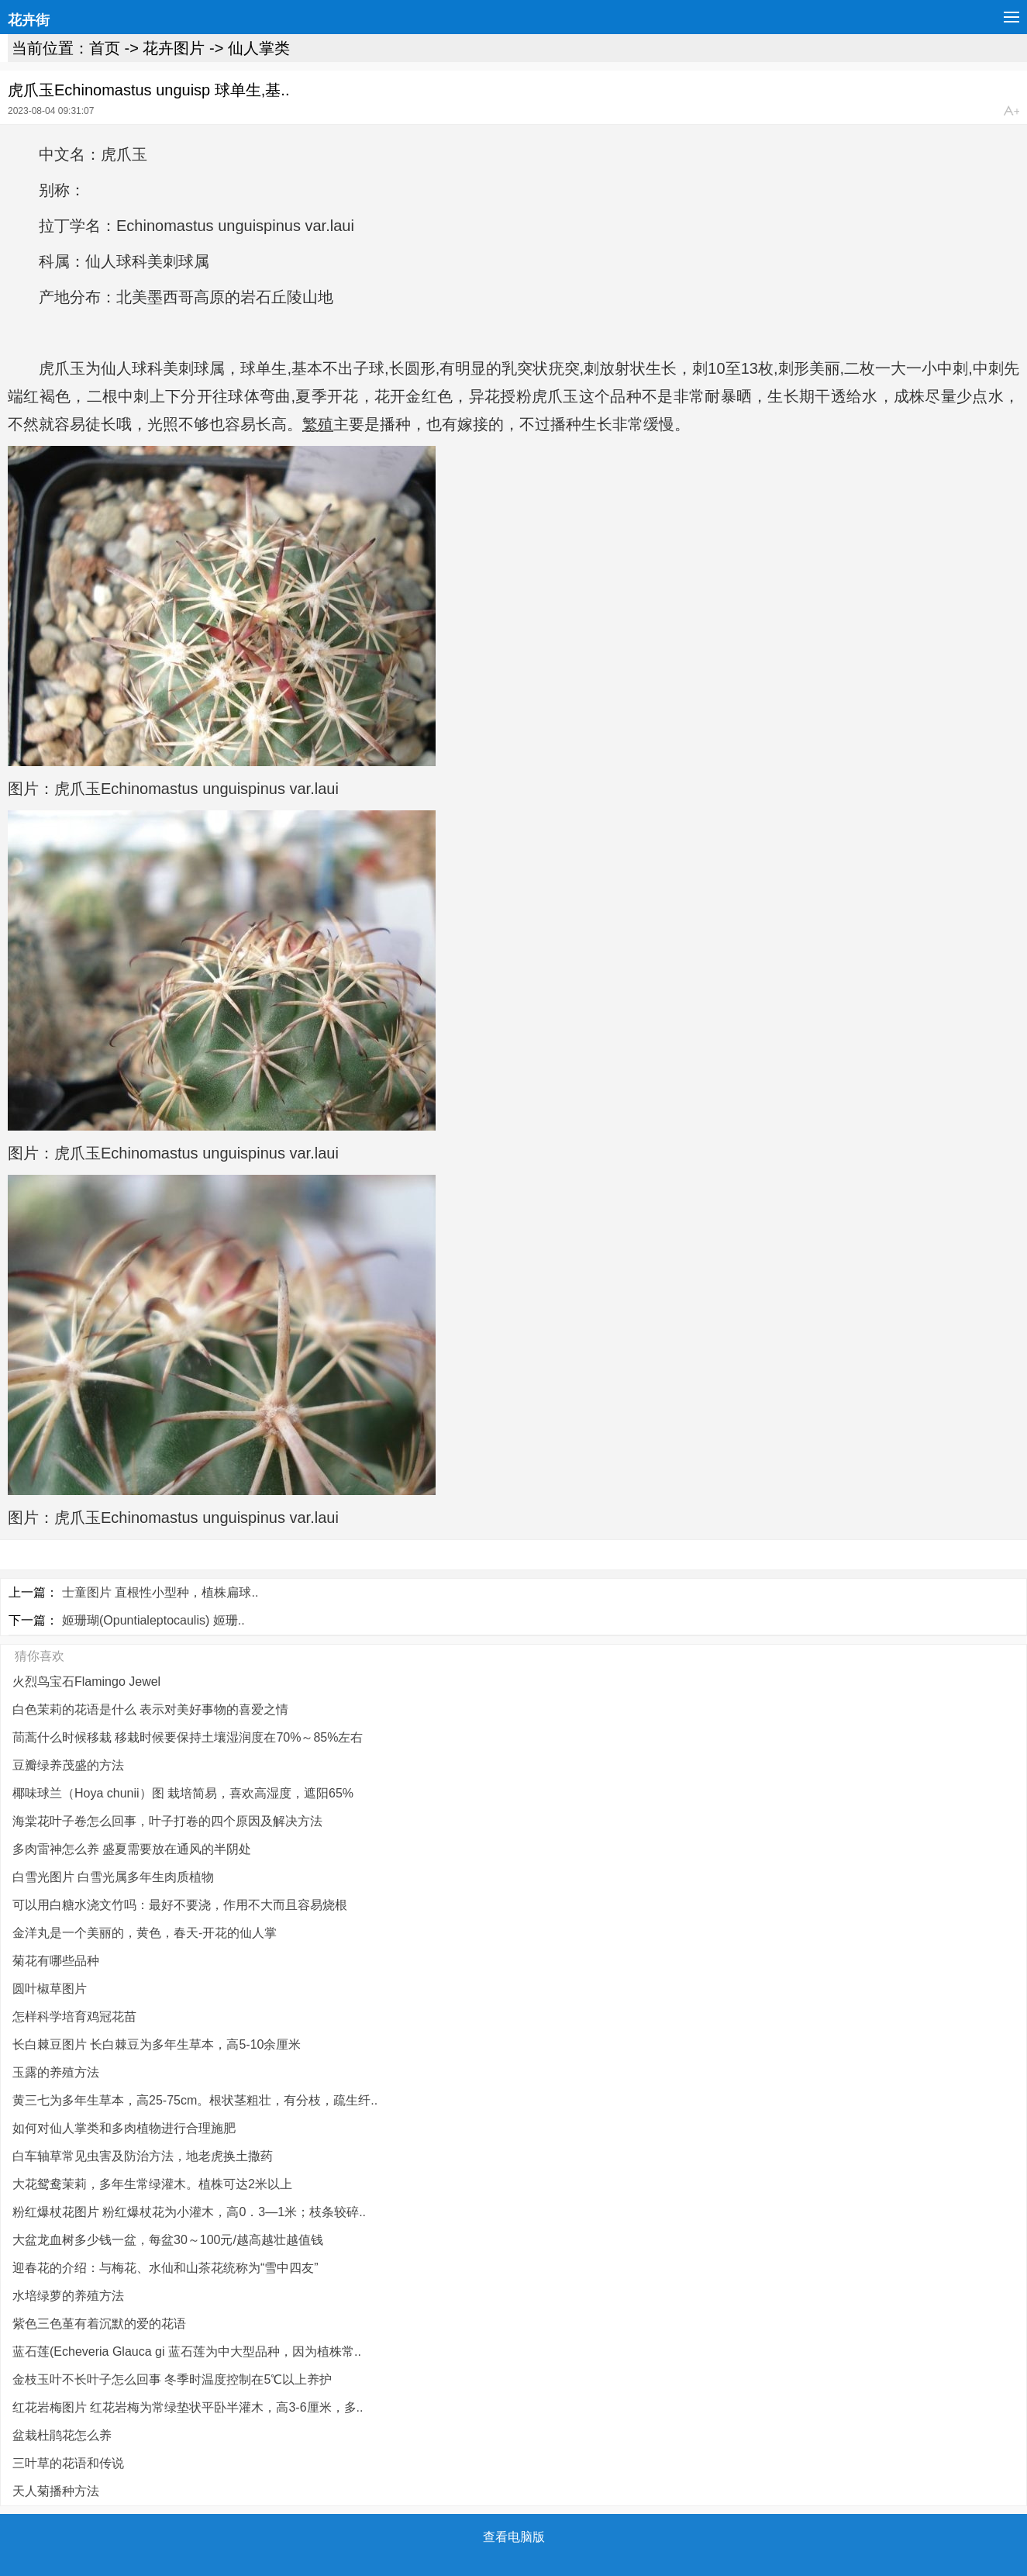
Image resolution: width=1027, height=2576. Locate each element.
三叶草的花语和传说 (68, 2463)
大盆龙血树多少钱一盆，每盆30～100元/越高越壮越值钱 (167, 2239)
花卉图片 (174, 48)
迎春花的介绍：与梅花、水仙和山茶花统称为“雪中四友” (165, 2267)
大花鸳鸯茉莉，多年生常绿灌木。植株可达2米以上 (152, 2184)
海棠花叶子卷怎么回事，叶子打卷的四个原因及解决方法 (167, 1821)
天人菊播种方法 (55, 2491)
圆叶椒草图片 (49, 1988)
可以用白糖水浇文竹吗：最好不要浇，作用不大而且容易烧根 (179, 1904)
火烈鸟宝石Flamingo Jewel (86, 1681)
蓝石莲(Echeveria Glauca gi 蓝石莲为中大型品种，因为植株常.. (186, 2351)
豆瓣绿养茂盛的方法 (68, 1765)
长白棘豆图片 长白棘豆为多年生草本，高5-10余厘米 (156, 2044)
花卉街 (29, 20)
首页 (104, 48)
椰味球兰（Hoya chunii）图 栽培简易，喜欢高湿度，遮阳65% (182, 1793)
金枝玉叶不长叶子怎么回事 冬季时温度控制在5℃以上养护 (172, 2379)
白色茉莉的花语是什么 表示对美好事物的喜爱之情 (150, 1709)
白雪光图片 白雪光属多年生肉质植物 (113, 1877)
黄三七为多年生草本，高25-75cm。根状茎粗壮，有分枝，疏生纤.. (194, 2100)
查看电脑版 (514, 2536)
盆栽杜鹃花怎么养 (62, 2435)
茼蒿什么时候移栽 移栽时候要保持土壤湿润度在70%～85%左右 (188, 1737)
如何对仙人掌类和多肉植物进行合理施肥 (124, 2128)
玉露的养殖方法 (55, 2072)
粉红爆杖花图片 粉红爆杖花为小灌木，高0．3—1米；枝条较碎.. (189, 2212)
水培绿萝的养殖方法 (68, 2295)
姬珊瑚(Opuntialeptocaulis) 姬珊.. (153, 1620)
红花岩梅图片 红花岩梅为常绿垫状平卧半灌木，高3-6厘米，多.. (187, 2407)
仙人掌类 (259, 48)
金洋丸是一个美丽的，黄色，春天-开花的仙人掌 (144, 1932)
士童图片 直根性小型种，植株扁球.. (160, 1592)
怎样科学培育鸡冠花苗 (74, 2016)
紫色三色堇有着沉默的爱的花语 (99, 2323)
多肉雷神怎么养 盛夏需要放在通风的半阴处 (131, 1849)
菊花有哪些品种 (55, 1960)
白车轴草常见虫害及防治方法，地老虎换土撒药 (142, 2156)
